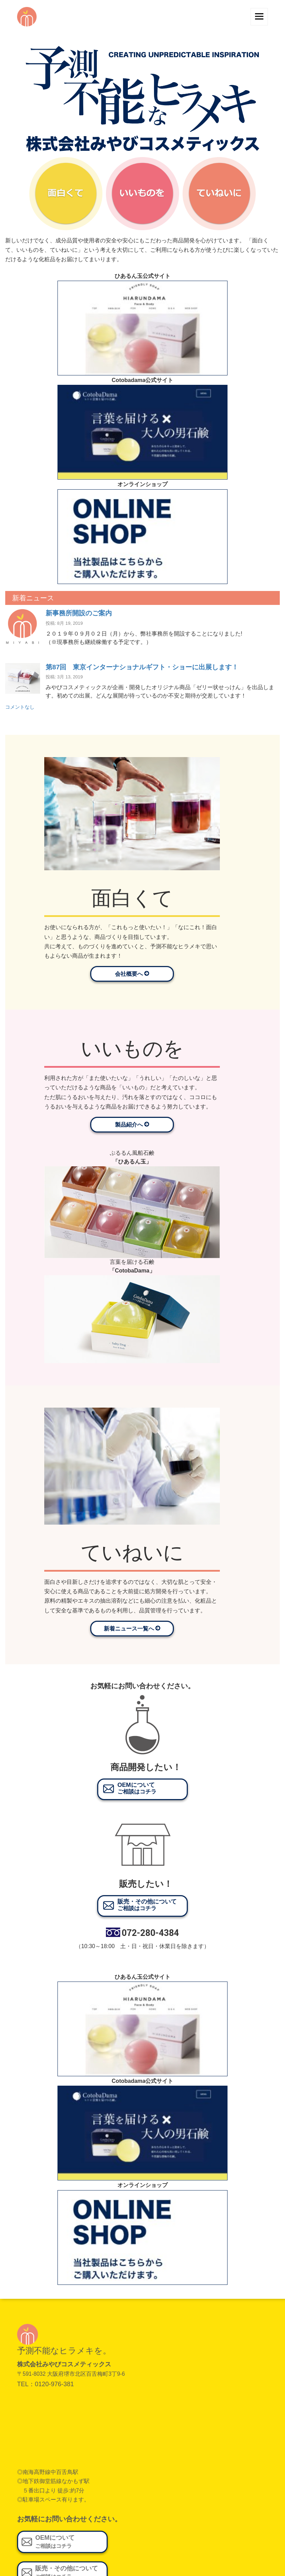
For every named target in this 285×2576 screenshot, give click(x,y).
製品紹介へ (132, 1124)
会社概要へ (132, 974)
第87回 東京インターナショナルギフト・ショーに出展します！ (142, 667)
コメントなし (19, 707)
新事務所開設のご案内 (79, 613)
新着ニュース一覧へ (132, 1628)
